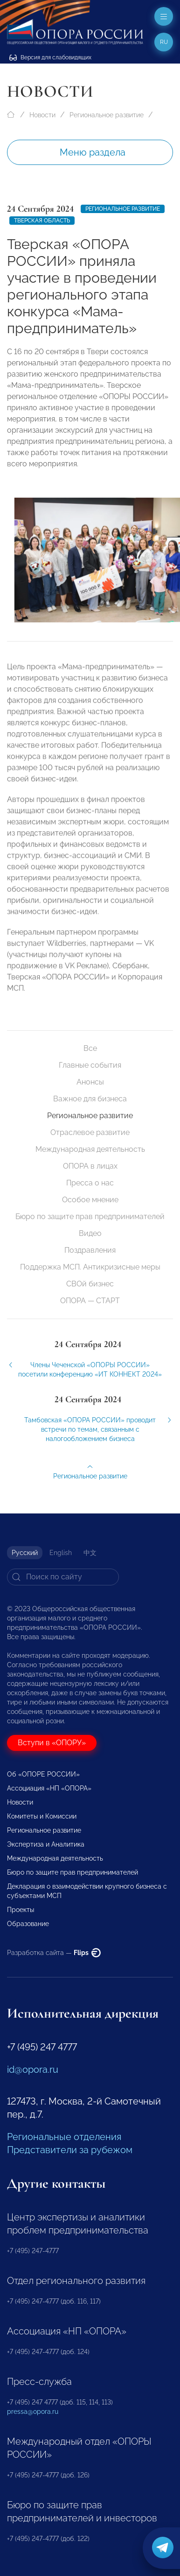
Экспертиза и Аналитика (45, 1844)
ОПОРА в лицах (90, 1166)
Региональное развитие (106, 115)
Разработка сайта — (54, 1952)
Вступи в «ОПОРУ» (52, 1742)
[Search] (63, 1577)
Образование (28, 1923)
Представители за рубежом (69, 2149)
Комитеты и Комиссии (41, 1816)
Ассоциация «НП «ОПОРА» (49, 1788)
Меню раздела (92, 152)
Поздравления (90, 1250)
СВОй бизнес (90, 1283)
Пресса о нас (90, 1182)
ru (164, 42)
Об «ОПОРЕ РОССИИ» (43, 1774)
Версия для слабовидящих (50, 57)
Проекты (20, 1909)
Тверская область (42, 220)
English (60, 1552)
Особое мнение (90, 1199)
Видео (90, 1233)
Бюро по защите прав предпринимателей (90, 1216)
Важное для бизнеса (90, 1098)
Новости (42, 115)
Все (90, 1048)
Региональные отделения (64, 2136)
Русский (25, 1552)
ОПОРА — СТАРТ (90, 1300)
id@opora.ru (32, 2069)
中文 (90, 1552)
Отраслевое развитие (90, 1132)
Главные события (90, 1065)
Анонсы (90, 1081)
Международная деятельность (90, 1149)
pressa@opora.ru (32, 2411)
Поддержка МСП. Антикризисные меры (90, 1267)
